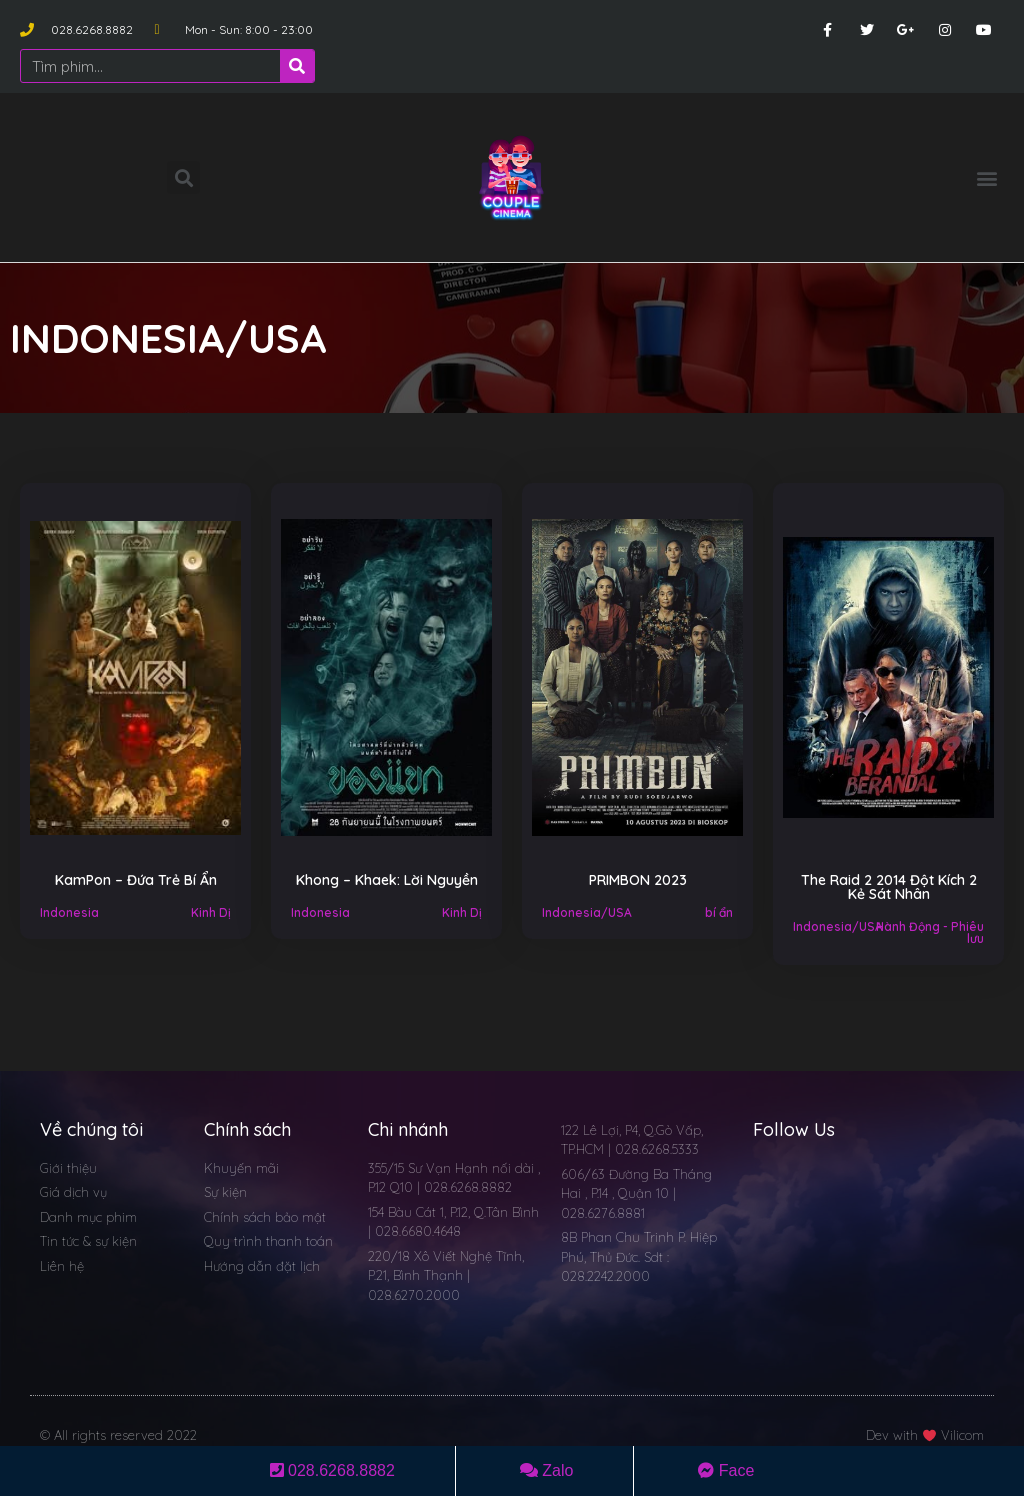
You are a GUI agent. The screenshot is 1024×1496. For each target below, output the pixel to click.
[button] (987, 177)
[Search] (297, 66)
